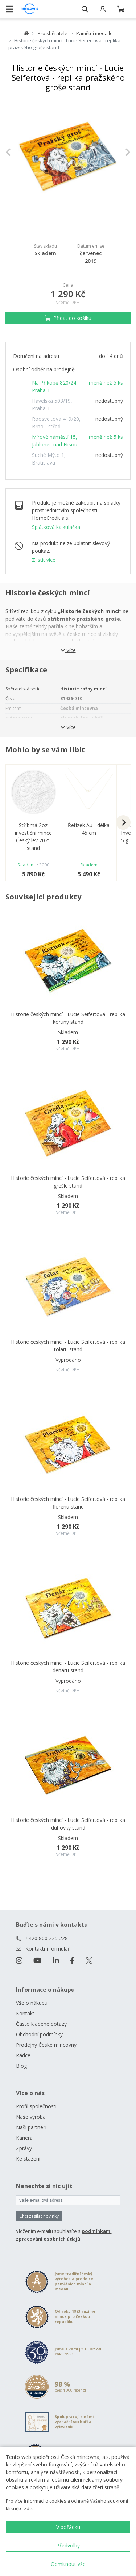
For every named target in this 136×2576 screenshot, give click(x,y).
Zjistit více (43, 559)
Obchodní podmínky (39, 2034)
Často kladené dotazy (41, 2023)
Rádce (23, 2055)
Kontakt (25, 2013)
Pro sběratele (52, 33)
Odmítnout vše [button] (68, 2563)
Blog (21, 2065)
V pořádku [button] (68, 2527)
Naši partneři (31, 2127)
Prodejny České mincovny (46, 2044)
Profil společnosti (36, 2106)
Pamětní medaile (94, 33)
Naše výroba (31, 2116)
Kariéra (24, 2137)
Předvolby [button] (68, 2545)
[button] (14, 152)
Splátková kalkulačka (56, 526)
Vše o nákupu (32, 2002)
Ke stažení (28, 2158)
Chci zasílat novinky (39, 2216)
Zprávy (24, 2148)
